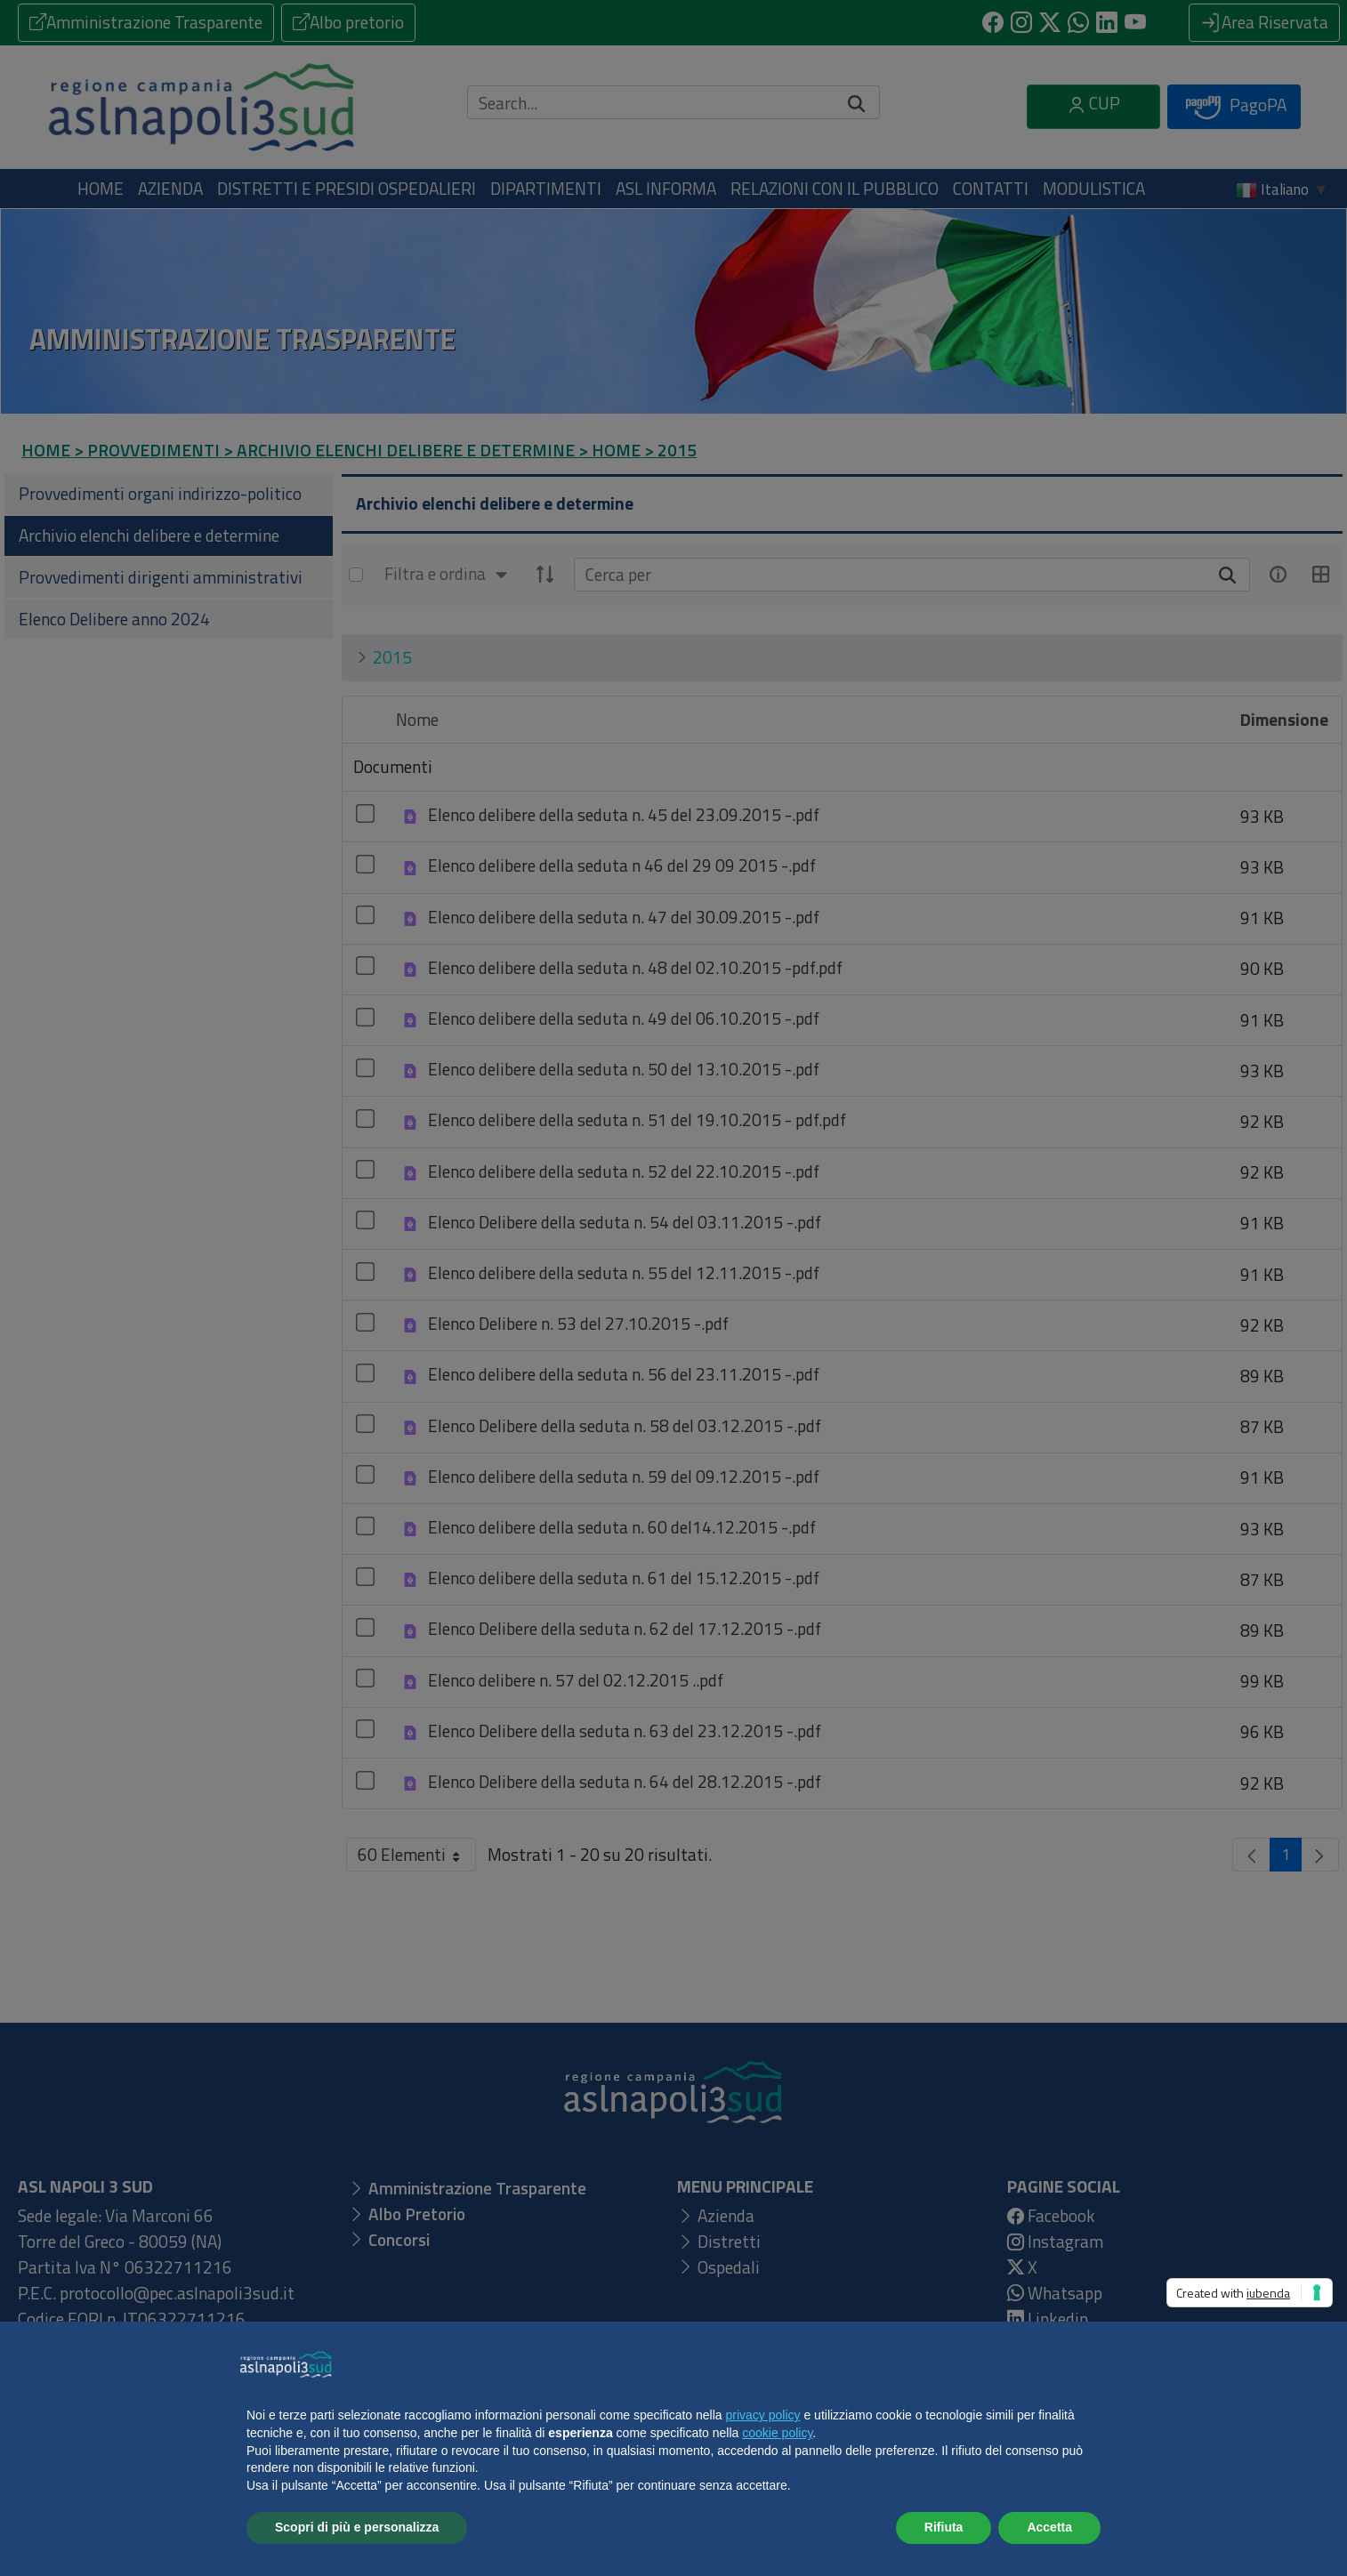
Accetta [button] (1049, 2527)
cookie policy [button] (777, 2433)
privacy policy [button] (763, 2415)
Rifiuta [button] (944, 2527)
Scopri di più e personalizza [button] (357, 2527)
